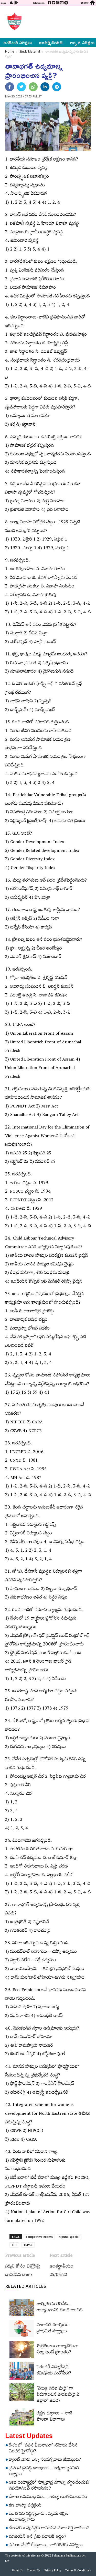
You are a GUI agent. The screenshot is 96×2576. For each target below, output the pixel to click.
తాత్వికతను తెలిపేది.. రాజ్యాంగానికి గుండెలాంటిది (60, 2307)
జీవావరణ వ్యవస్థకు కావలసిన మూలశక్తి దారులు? (49, 2528)
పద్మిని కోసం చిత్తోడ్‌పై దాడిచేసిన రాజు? (22, 2271)
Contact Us (33, 2571)
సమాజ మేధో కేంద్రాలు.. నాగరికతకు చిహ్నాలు (46, 2545)
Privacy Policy (53, 2571)
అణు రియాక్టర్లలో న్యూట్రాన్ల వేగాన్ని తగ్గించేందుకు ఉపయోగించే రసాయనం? (49, 2486)
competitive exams (39, 2237)
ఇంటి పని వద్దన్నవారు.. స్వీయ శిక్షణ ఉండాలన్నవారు (38, 2517)
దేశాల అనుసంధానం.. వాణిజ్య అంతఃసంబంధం (48, 2497)
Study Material (29, 51)
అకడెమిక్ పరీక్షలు (17, 42)
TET (14, 2245)
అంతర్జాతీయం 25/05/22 (61, 2271)
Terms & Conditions (78, 2571)
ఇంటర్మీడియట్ (51, 42)
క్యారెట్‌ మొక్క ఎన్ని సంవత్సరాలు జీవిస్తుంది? (45, 2460)
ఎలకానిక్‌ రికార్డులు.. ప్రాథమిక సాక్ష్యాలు (53, 2329)
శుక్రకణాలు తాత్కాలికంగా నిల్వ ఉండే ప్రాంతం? (58, 2350)
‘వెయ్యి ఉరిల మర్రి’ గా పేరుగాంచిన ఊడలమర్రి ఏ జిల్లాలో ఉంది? (58, 2395)
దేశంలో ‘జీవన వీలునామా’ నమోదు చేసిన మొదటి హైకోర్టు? (43, 2449)
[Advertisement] (57, 21)
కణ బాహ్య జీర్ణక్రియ (25, 2506)
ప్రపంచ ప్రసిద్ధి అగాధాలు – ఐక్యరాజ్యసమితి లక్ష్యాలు (44, 2471)
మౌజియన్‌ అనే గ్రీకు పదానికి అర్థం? (37, 2537)
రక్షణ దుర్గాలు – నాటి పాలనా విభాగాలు (54, 2417)
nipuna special (69, 2237)
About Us (17, 2571)
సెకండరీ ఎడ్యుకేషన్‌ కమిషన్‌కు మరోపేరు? (54, 2371)
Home (9, 51)
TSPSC (28, 2245)
